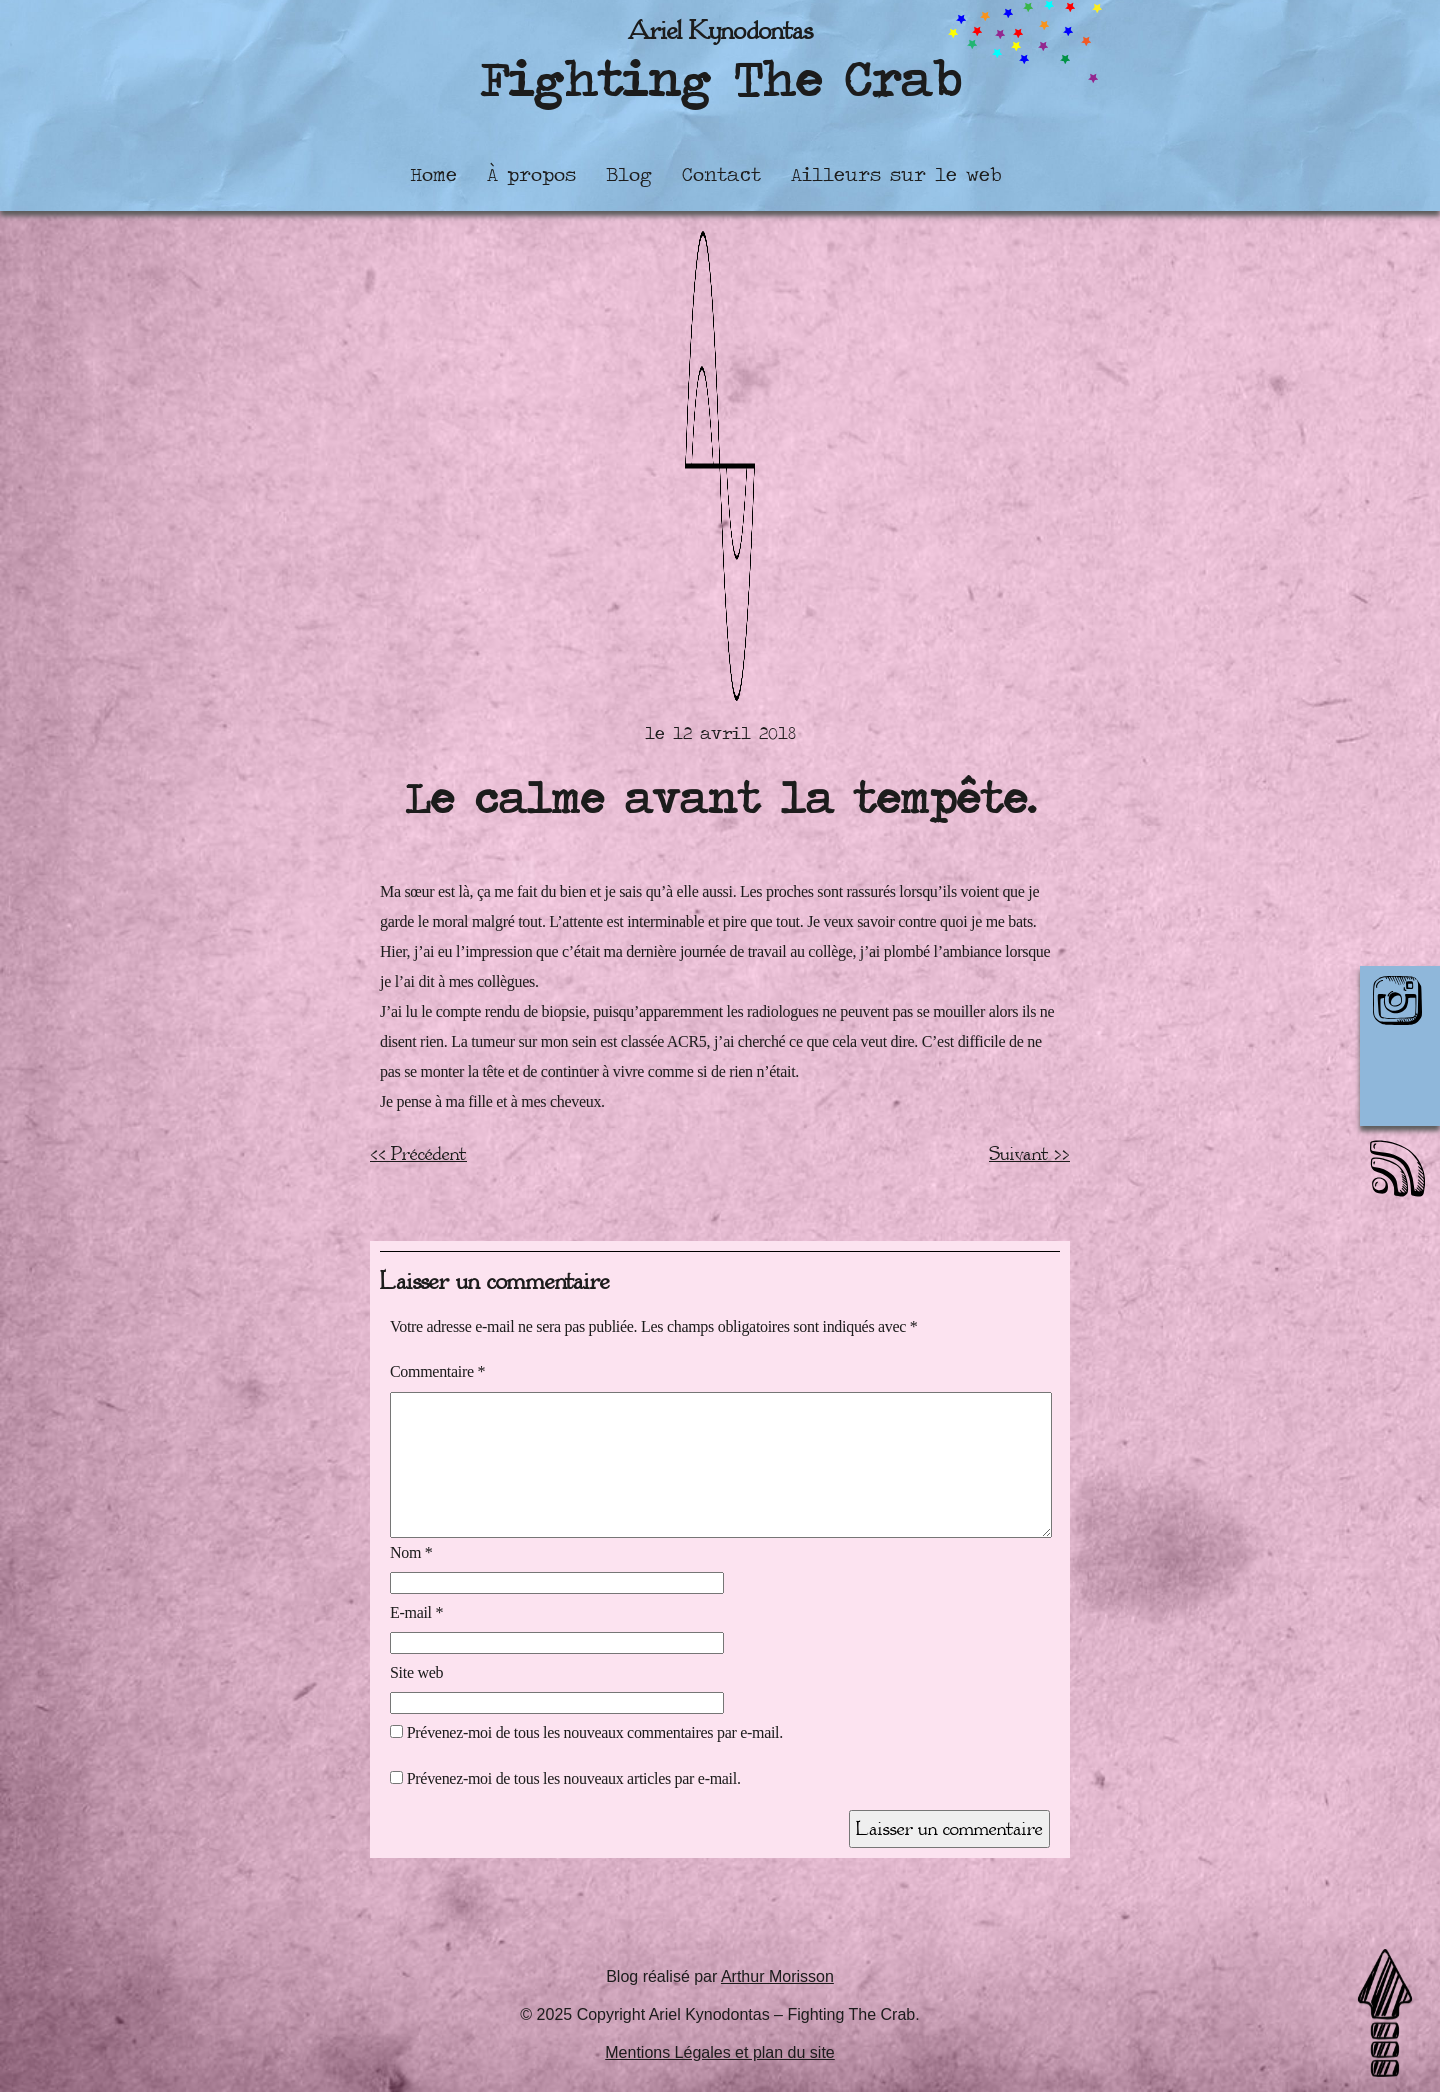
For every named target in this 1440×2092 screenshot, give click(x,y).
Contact (721, 174)
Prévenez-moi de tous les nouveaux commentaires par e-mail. (595, 1732)
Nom (411, 1552)
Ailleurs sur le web (896, 174)
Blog (629, 174)
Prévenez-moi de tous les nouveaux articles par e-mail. (574, 1778)
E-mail (416, 1612)
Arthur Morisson (777, 1976)
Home (433, 174)
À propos (531, 174)
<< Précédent (418, 1154)
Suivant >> (1029, 1154)
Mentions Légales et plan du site (719, 2052)
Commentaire (437, 1371)
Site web (416, 1672)
